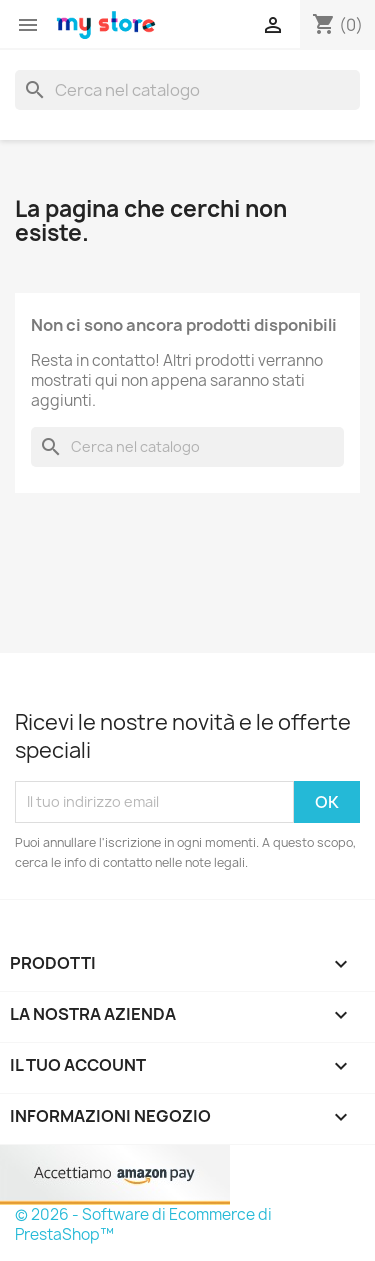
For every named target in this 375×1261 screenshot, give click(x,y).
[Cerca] (187, 90)
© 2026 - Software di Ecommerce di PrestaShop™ (143, 1224)
